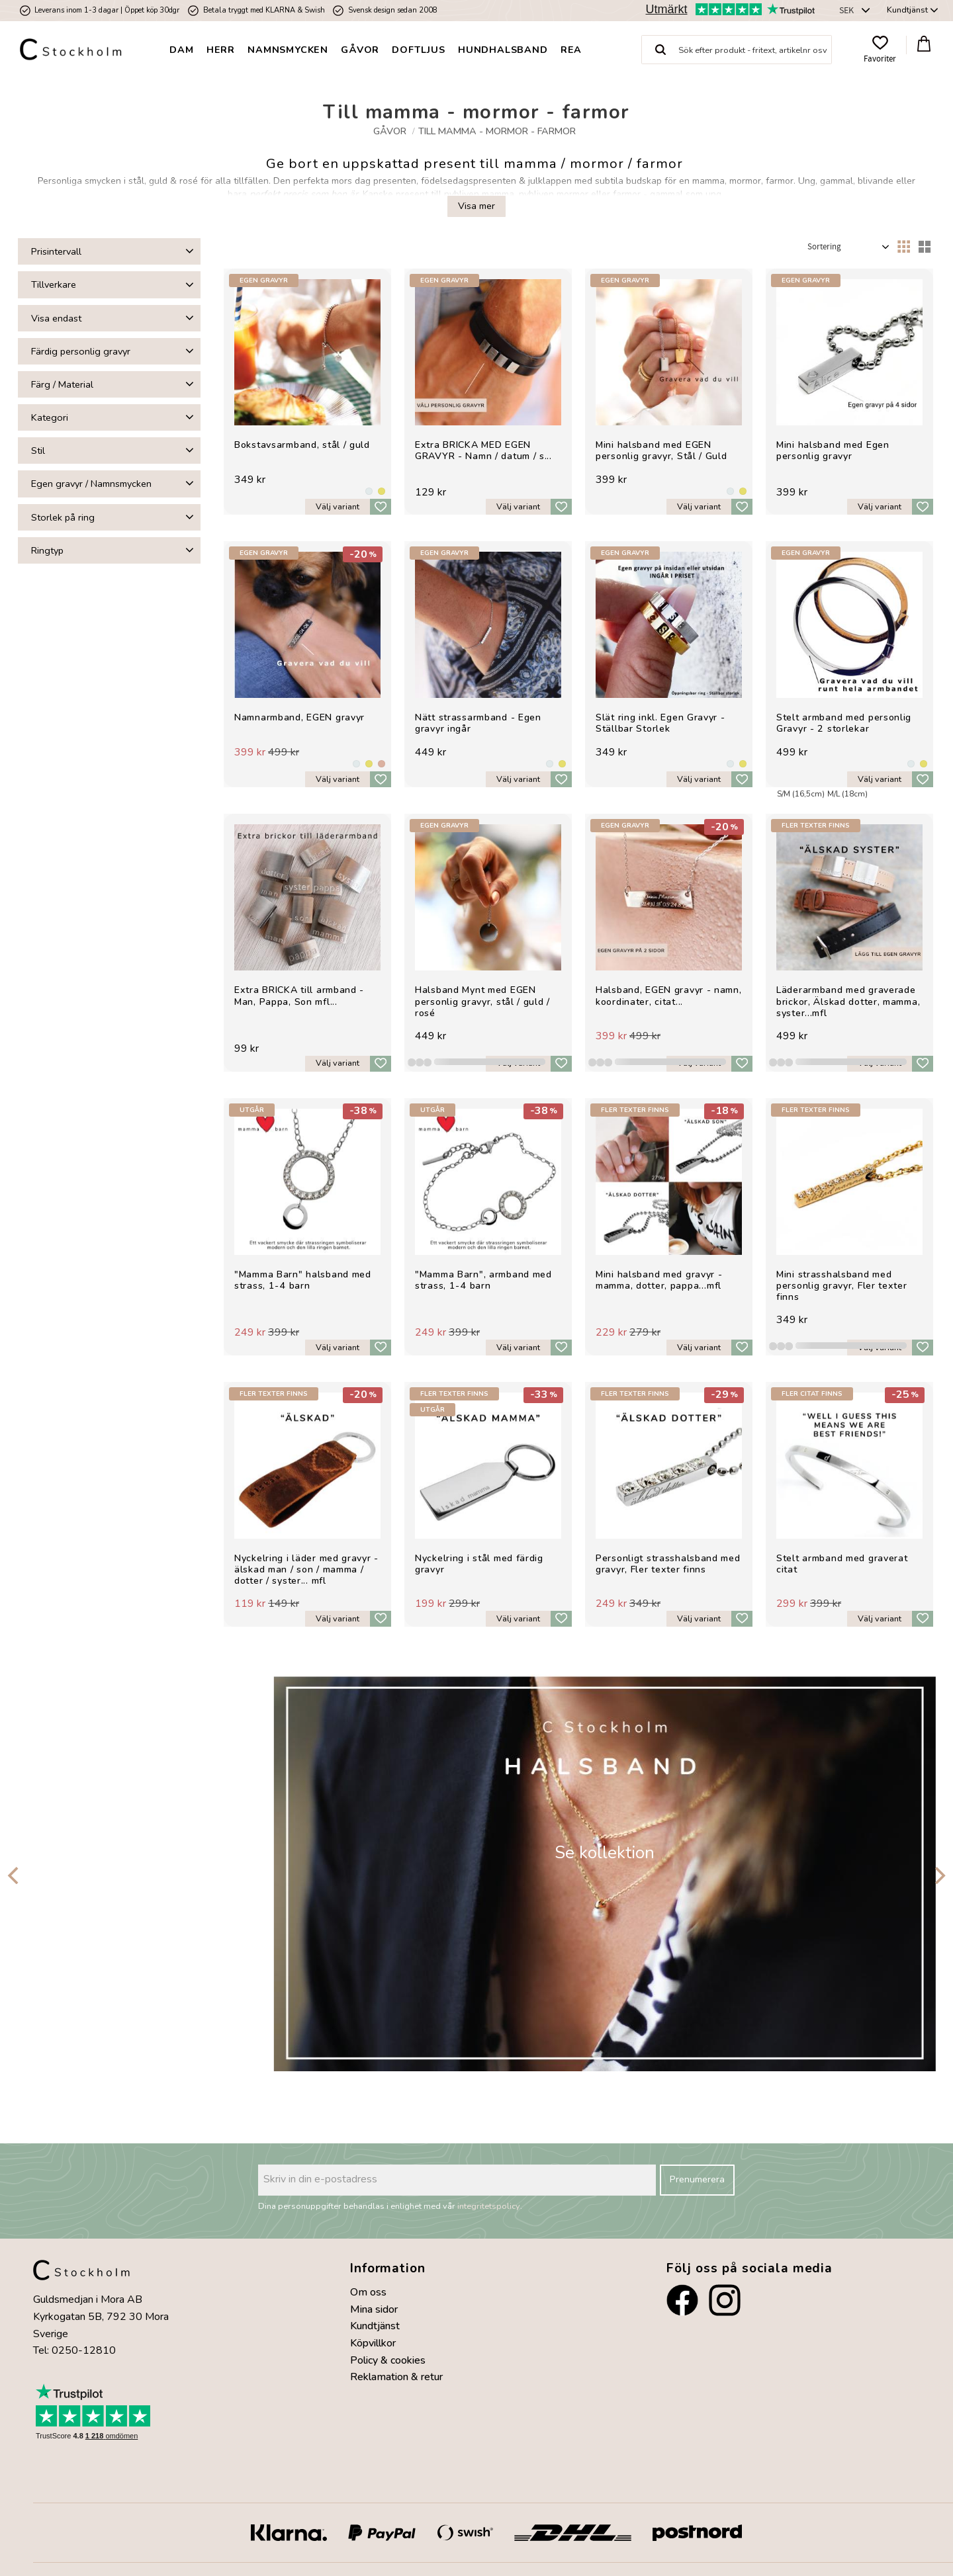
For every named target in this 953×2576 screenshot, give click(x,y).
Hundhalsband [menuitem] (503, 49)
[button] (880, 50)
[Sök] (660, 50)
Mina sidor (374, 2309)
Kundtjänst (375, 2326)
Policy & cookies (388, 2360)
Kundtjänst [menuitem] (907, 10)
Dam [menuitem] (181, 49)
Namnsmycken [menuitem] (288, 49)
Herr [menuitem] (220, 49)
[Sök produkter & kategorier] (754, 50)
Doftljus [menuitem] (418, 49)
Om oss (368, 2292)
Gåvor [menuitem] (360, 49)
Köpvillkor (373, 2343)
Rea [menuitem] (571, 49)
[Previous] (14, 1875)
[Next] (938, 1875)
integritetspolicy (488, 2206)
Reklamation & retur (396, 2377)
